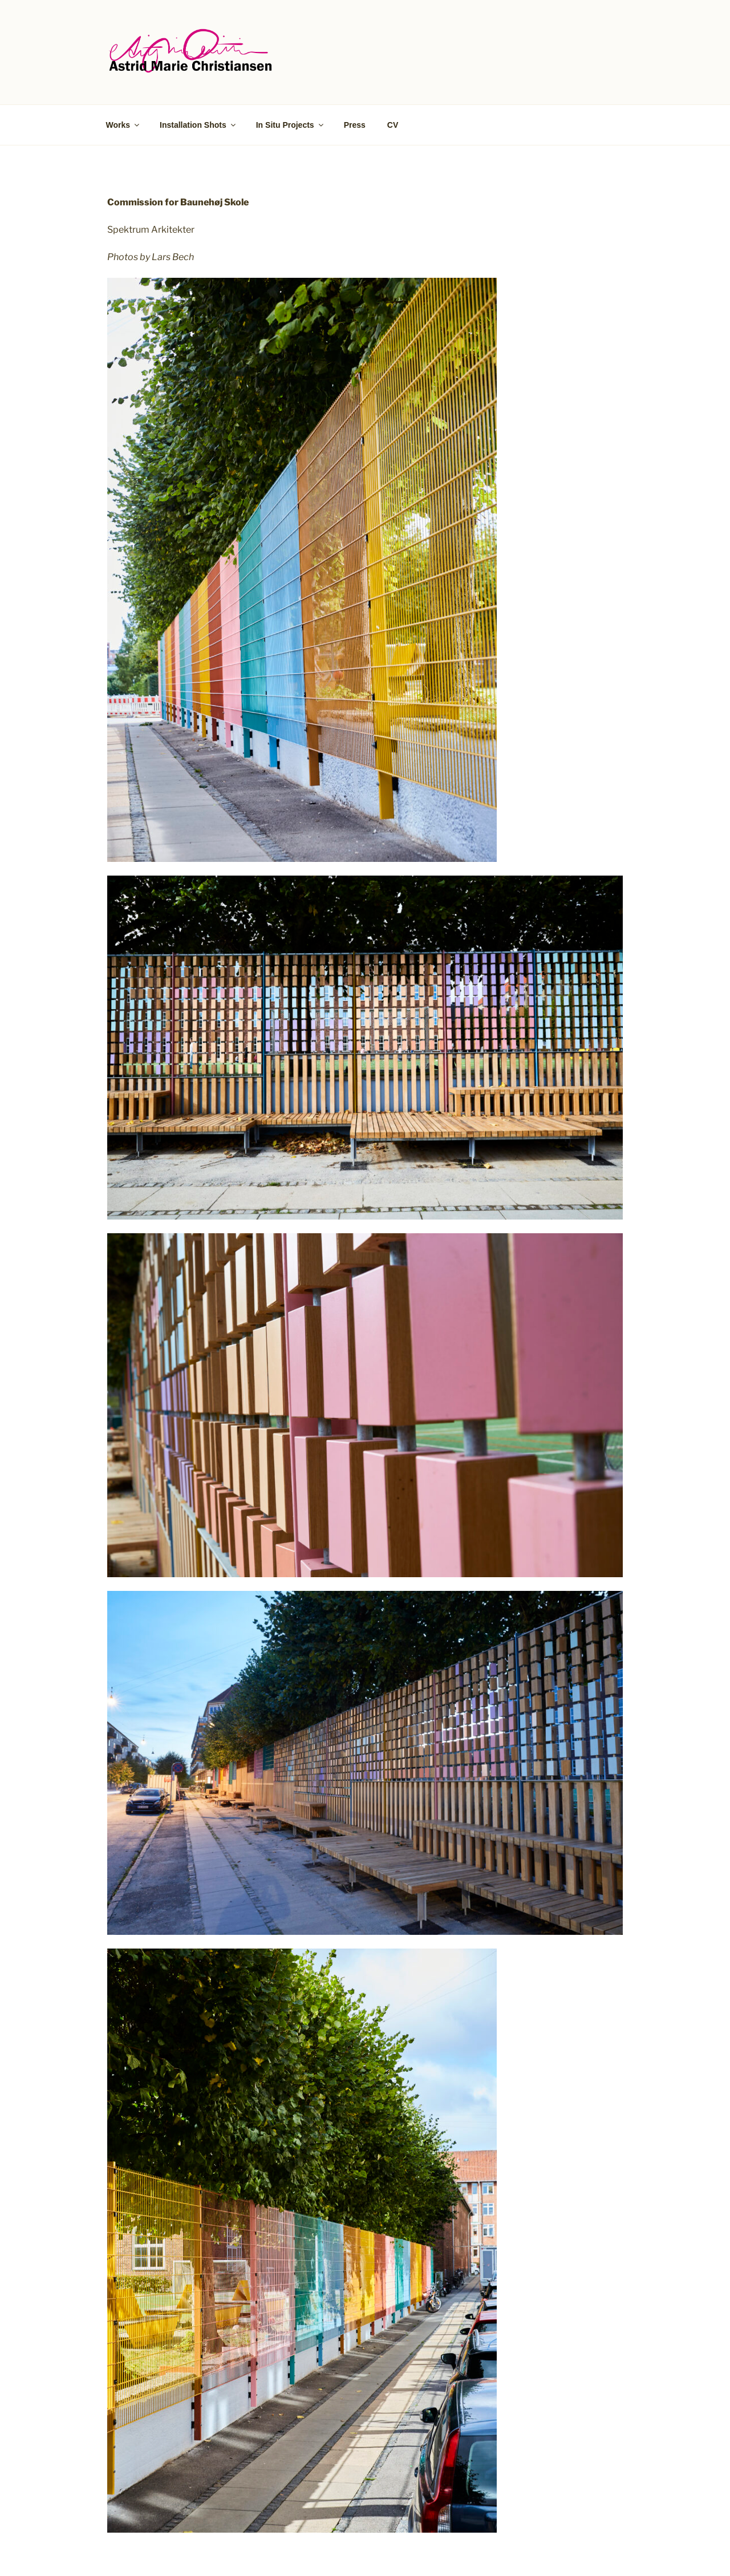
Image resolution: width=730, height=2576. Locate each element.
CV (392, 124)
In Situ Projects (290, 124)
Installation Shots (198, 124)
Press (355, 124)
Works (123, 124)
